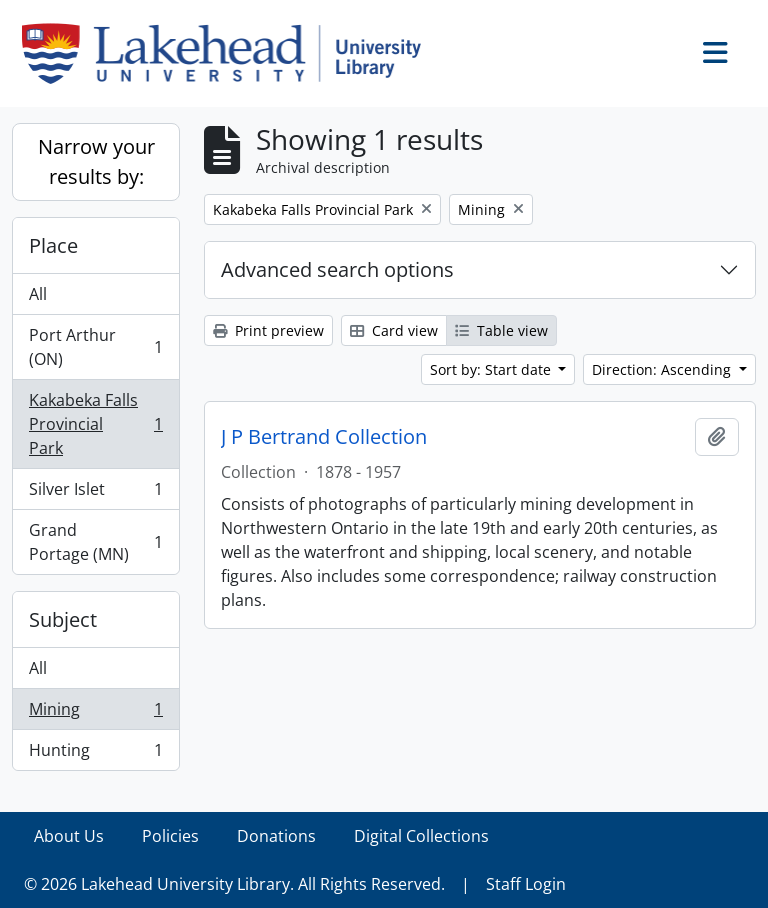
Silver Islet (95, 493)
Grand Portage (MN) (95, 542)
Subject (63, 619)
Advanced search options (337, 269)
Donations (276, 836)
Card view (394, 330)
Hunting (95, 754)
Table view (501, 330)
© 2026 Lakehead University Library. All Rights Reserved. (234, 884)
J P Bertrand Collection (324, 437)
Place (53, 245)
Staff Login (526, 884)
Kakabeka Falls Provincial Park (95, 424)
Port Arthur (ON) (95, 347)
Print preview (268, 330)
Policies (170, 836)
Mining (95, 713)
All (38, 294)
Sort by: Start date (492, 369)
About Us (69, 836)
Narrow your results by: (96, 161)
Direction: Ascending (663, 369)
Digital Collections (421, 836)
